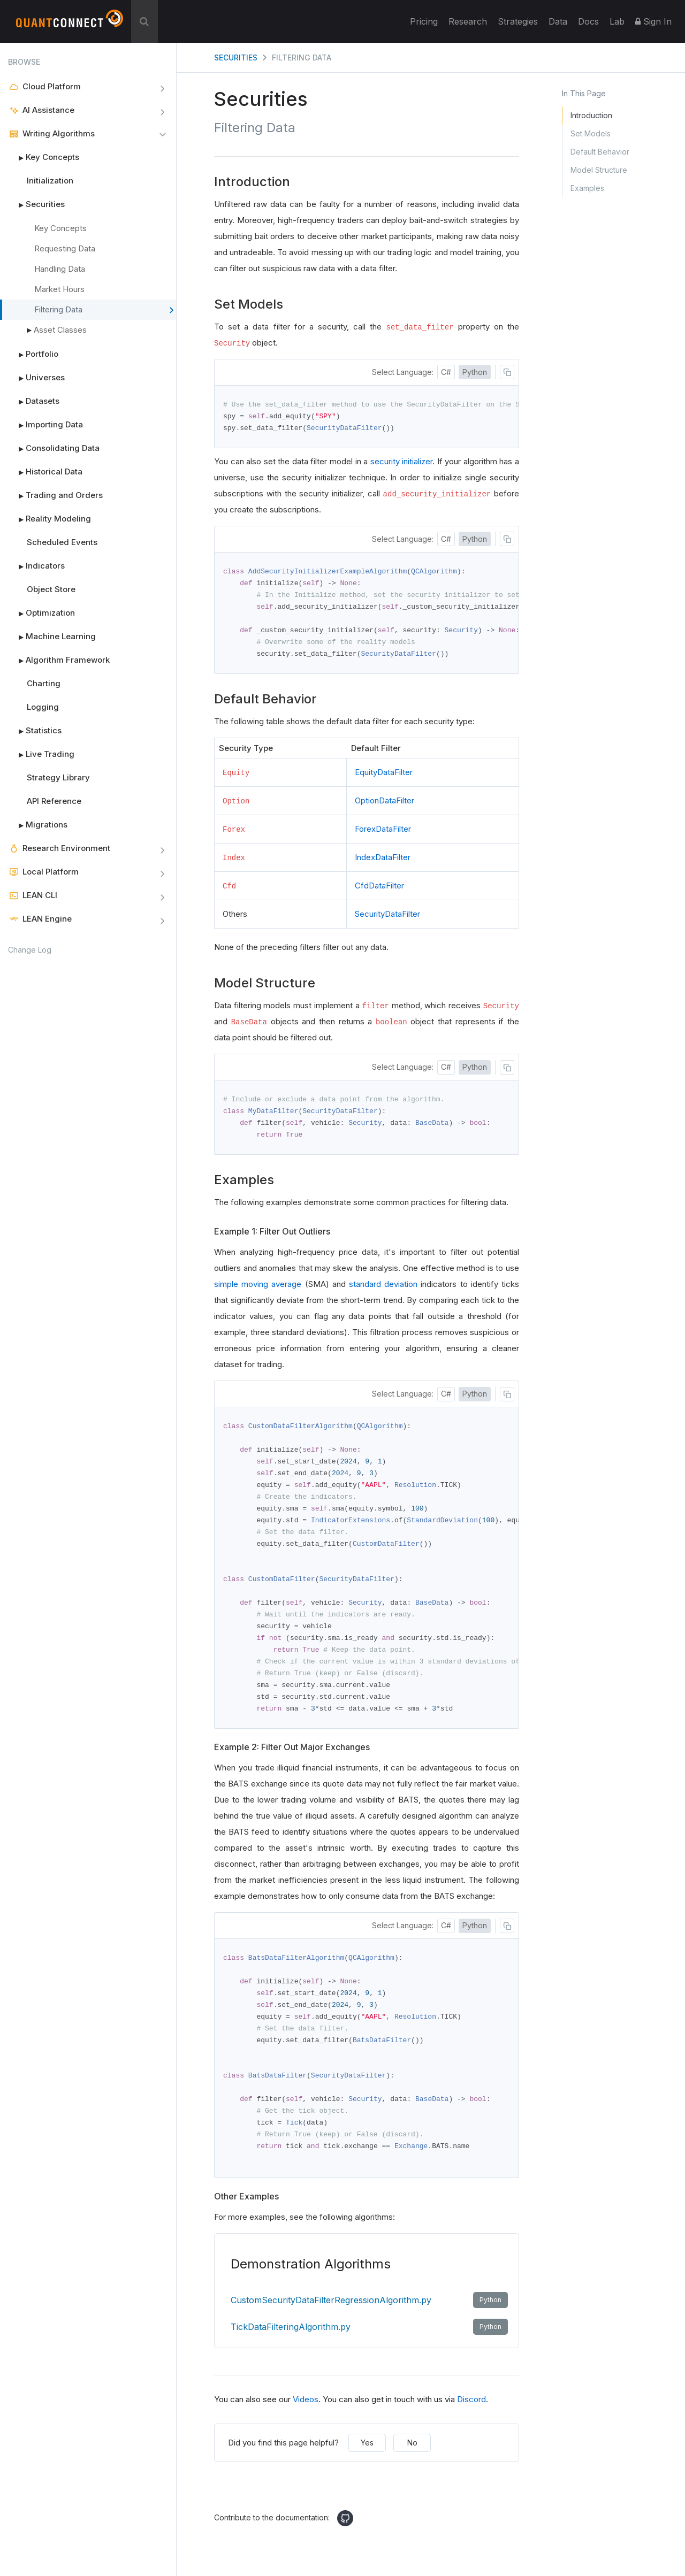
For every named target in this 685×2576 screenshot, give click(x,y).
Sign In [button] (653, 21)
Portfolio (33, 354)
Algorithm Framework (59, 660)
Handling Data (59, 269)
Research (467, 21)
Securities (36, 204)
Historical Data (45, 471)
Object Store (51, 589)
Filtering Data (103, 310)
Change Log (29, 949)
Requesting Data (64, 248)
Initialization (50, 180)
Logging (43, 707)
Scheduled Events (62, 542)
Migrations (37, 824)
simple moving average (257, 1289)
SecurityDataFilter (387, 918)
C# (446, 372)
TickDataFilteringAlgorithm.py (369, 2344)
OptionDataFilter (384, 804)
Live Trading (41, 754)
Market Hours (59, 289)
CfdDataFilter (379, 889)
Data (558, 21)
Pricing (424, 21)
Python (474, 372)
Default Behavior (599, 151)
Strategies (518, 21)
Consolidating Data (54, 448)
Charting (43, 683)
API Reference (54, 801)
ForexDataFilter (383, 832)
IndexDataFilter (382, 861)
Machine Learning (52, 636)
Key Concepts (43, 157)
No (412, 2460)
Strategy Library (58, 777)
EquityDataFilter (384, 776)
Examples (587, 188)
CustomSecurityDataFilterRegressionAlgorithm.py (369, 2318)
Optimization (41, 613)
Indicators (36, 566)
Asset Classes (60, 330)
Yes (367, 2460)
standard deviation (383, 1289)
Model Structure (598, 169)
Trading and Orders (55, 495)
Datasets (33, 401)
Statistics (35, 730)
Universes (36, 377)
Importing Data (45, 424)
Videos (305, 2417)
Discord (471, 2417)
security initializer (401, 462)
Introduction (591, 115)
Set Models (590, 133)
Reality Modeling (49, 518)
